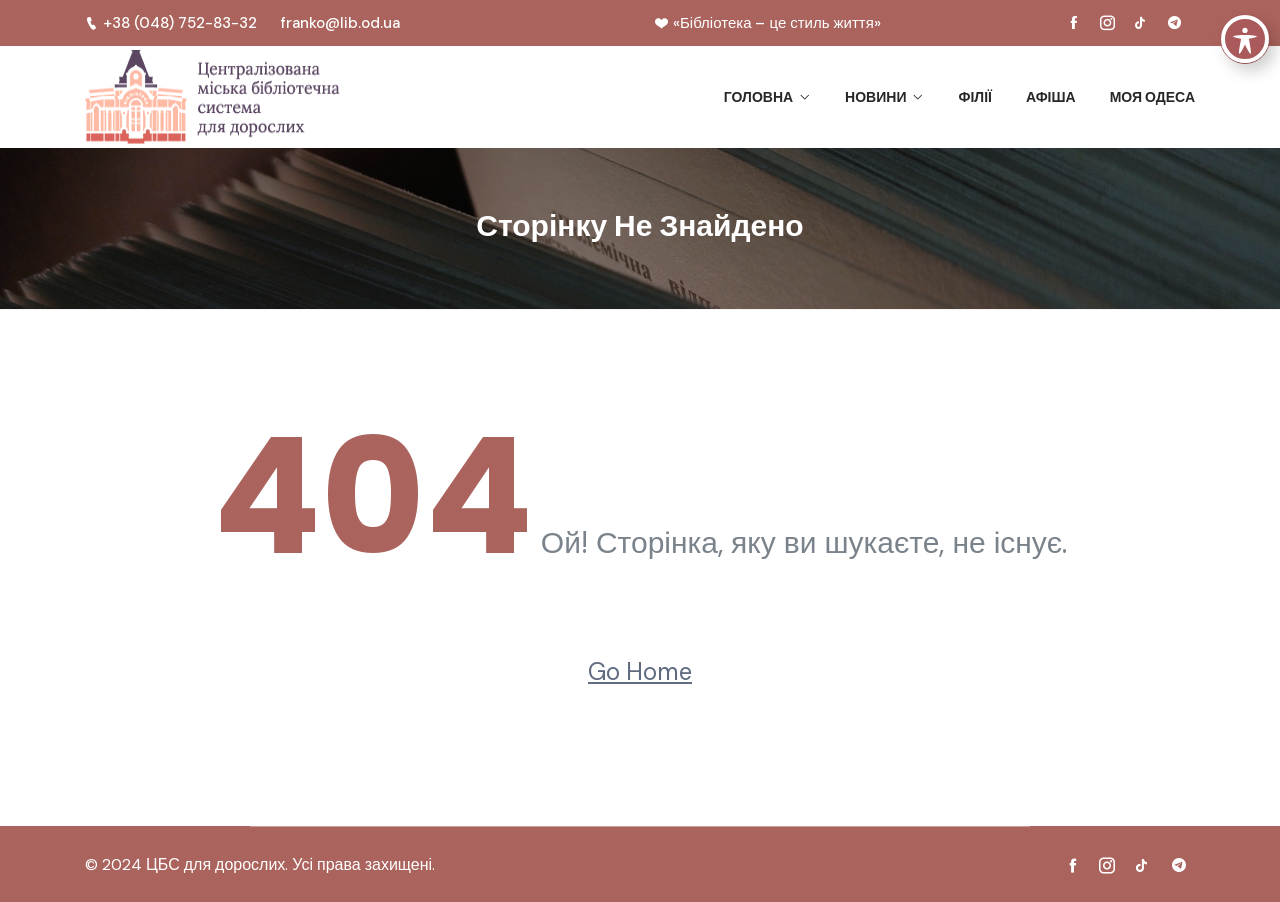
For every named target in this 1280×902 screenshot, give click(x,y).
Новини (875, 97)
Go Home (640, 671)
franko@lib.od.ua (340, 23)
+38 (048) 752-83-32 (171, 23)
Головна (758, 97)
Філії (974, 97)
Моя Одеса (1152, 97)
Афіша (1051, 97)
